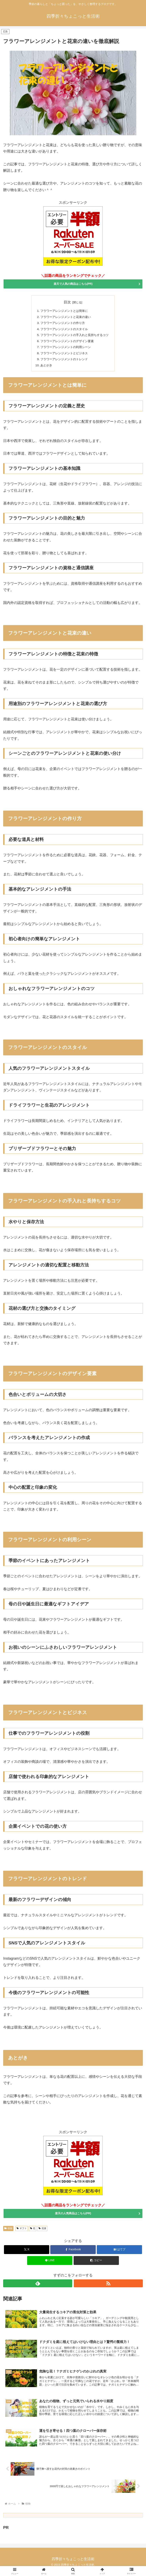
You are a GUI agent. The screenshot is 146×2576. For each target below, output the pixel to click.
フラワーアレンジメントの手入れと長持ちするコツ (74, 337)
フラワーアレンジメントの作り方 (62, 324)
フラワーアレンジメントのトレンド (63, 362)
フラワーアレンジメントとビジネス (63, 356)
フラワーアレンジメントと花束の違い (65, 317)
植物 (8, 2232)
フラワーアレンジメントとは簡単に (63, 311)
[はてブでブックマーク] (119, 2253)
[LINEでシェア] (49, 2264)
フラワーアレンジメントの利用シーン (65, 349)
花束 (42, 2232)
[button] (96, 2264)
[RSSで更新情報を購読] (108, 2287)
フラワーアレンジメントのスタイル (63, 330)
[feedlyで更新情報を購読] (37, 2287)
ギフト (22, 2232)
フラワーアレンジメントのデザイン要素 (66, 343)
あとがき (44, 369)
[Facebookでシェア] (73, 2253)
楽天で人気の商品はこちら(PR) (73, 283)
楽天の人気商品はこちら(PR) (73, 2217)
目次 (67, 302)
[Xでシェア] (26, 2253)
